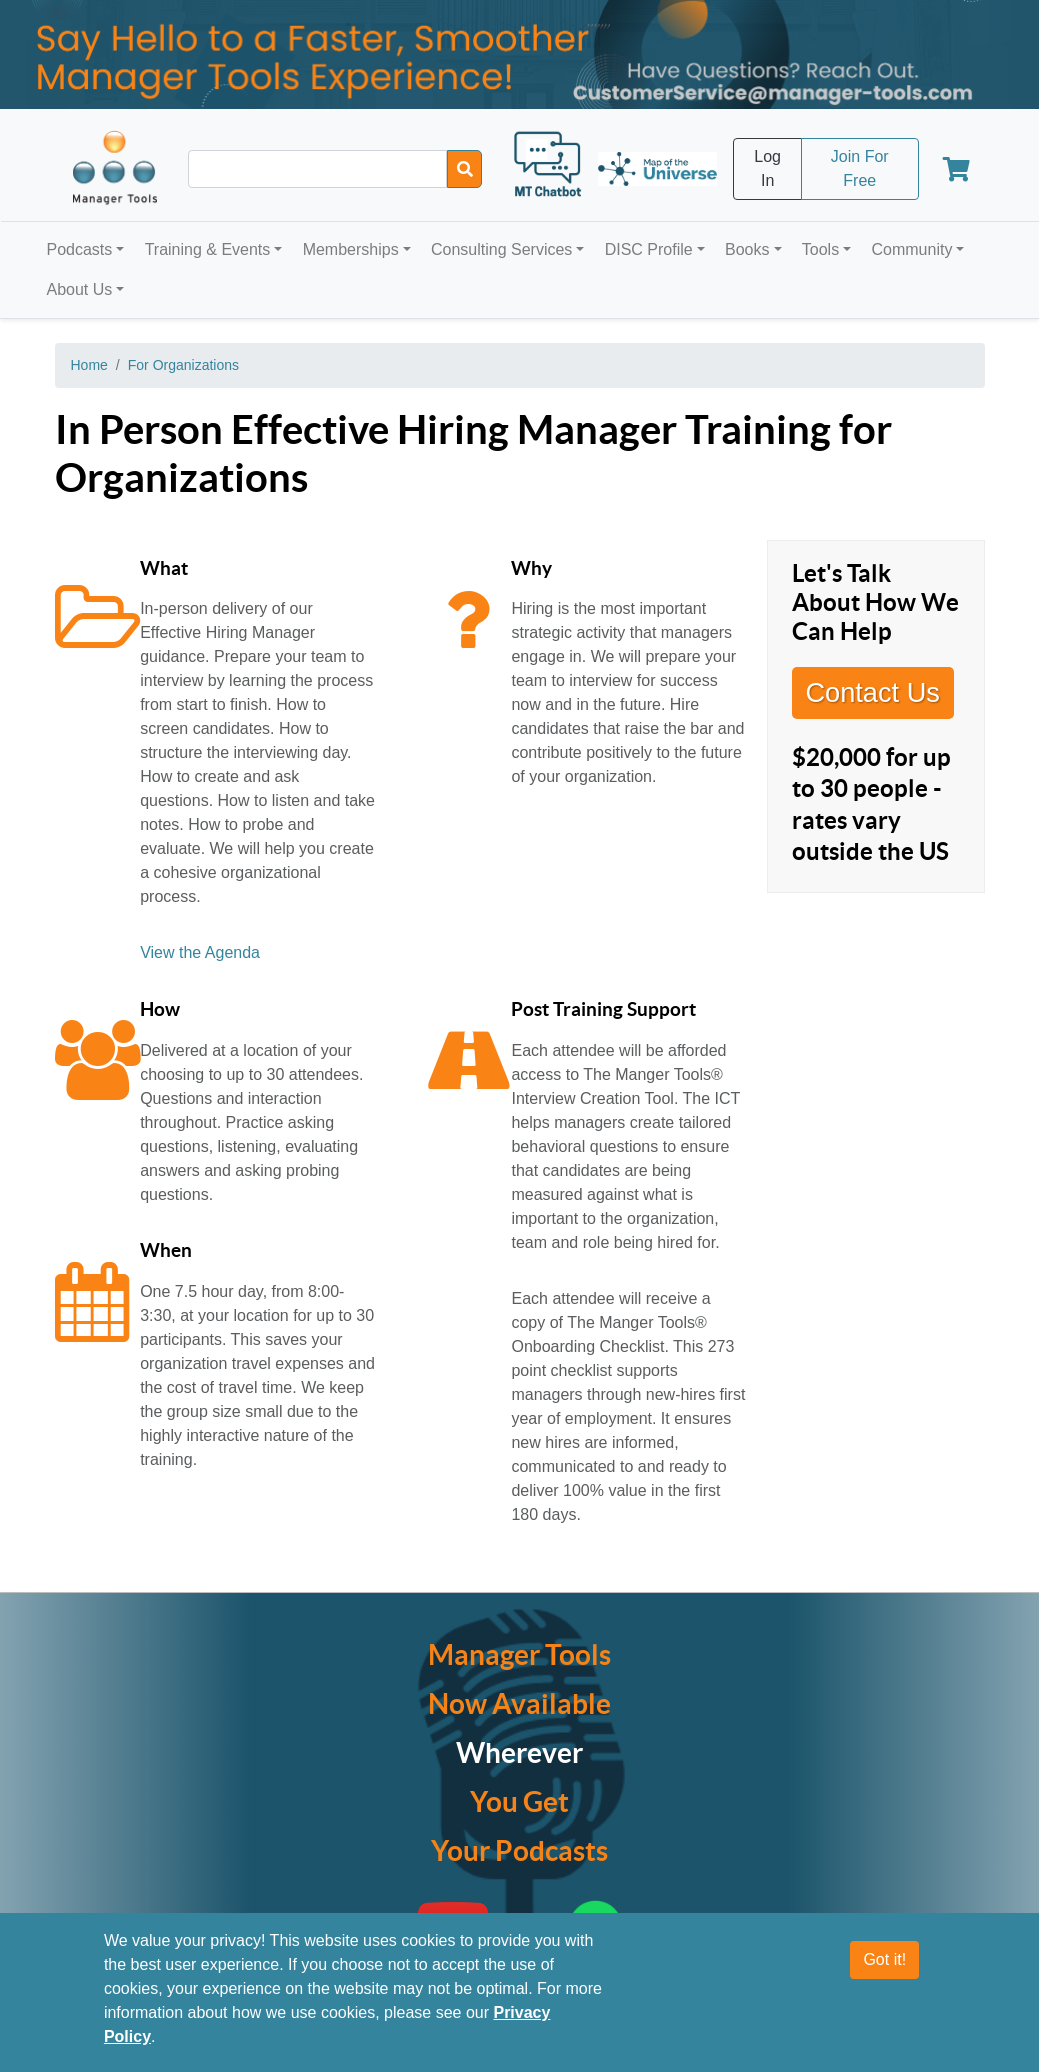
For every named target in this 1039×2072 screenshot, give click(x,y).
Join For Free (860, 168)
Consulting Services (501, 249)
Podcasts (80, 249)
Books (747, 249)
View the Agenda (200, 952)
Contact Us (872, 692)
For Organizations (183, 365)
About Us (80, 289)
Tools (820, 249)
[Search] (464, 169)
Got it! (884, 1959)
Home (89, 365)
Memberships (351, 249)
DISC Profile (649, 249)
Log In (767, 168)
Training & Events (208, 249)
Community (911, 249)
